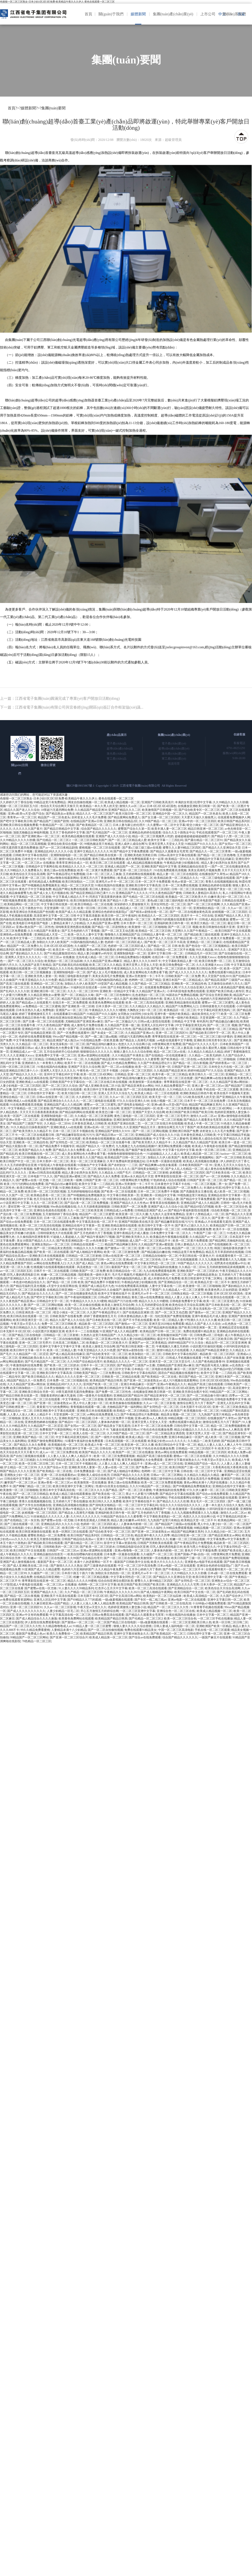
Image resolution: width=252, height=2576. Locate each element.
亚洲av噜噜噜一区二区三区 (132, 1399)
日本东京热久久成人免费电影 (35, 858)
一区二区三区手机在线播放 (215, 1467)
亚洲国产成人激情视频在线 (18, 1410)
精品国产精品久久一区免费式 (95, 994)
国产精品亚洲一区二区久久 (192, 786)
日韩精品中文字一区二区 (53, 1149)
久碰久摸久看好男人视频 (210, 896)
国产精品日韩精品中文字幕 (62, 677)
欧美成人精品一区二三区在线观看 (157, 941)
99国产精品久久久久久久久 (195, 1111)
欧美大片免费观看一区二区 (228, 786)
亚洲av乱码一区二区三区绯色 (103, 975)
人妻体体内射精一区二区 (114, 1270)
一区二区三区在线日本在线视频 (107, 930)
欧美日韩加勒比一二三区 (78, 730)
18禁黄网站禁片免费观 (166, 892)
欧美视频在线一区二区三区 (201, 1259)
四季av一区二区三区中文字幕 (111, 1217)
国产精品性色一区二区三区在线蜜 (171, 926)
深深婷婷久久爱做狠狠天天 (131, 752)
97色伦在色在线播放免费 (156, 1278)
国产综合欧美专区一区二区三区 (199, 658)
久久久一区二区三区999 (82, 839)
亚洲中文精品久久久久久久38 (93, 699)
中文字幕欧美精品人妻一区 (180, 809)
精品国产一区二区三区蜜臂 (96, 1062)
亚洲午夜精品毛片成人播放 (131, 1081)
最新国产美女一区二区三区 (225, 737)
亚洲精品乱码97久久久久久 (98, 896)
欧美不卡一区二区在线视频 (82, 911)
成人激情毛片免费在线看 (87, 873)
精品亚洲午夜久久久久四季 (152, 1383)
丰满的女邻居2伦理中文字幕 (193, 650)
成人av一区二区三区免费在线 (105, 998)
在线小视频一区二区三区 (167, 949)
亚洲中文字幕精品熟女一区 (213, 1236)
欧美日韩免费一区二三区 (215, 809)
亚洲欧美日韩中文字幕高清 (143, 733)
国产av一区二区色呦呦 (214, 1024)
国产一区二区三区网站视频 (150, 979)
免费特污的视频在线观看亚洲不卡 (175, 767)
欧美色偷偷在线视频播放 (96, 968)
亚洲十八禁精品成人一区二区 (205, 1062)
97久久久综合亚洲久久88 (194, 835)
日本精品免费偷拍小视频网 (133, 805)
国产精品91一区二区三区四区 (78, 1270)
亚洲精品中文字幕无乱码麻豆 (215, 707)
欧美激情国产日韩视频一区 (159, 658)
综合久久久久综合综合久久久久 (181, 1353)
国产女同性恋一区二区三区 (67, 990)
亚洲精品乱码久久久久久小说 (53, 699)
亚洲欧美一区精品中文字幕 (117, 839)
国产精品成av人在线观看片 (33, 851)
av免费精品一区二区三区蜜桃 (42, 854)
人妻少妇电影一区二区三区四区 (20, 934)
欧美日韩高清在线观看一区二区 (27, 1164)
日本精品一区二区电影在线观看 (152, 1217)
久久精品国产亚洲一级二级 (122, 873)
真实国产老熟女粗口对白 (17, 1077)
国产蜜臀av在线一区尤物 (32, 1028)
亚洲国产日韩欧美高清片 (157, 650)
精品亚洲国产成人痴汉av (63, 888)
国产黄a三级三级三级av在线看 (141, 696)
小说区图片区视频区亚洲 (48, 1179)
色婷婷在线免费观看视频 (35, 885)
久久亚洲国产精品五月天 (139, 975)
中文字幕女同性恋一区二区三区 (155, 1111)
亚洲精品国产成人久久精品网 (63, 953)
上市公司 (207, 14)
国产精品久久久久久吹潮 (173, 1349)
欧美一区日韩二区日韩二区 (95, 756)
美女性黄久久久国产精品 (87, 1006)
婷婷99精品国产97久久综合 (134, 798)
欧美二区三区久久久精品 (105, 813)
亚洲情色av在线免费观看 (16, 783)
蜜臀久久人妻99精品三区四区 (182, 696)
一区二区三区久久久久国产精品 (97, 1338)
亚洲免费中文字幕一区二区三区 (55, 903)
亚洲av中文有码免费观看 (32, 1463)
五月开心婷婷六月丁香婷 (16, 1096)
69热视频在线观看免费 (196, 1077)
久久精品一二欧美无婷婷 (205, 903)
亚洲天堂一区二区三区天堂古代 (170, 1210)
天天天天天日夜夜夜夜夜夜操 (39, 960)
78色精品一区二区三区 (36, 1489)
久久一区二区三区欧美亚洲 (85, 1058)
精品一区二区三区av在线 (170, 900)
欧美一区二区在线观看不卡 (25, 1187)
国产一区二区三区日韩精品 (30, 1342)
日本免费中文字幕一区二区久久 (171, 1081)
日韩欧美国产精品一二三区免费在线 (96, 1221)
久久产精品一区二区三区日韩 (83, 1440)
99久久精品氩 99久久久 (211, 798)
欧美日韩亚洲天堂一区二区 (30, 1168)
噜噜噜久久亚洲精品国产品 (122, 783)
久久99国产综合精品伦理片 (84, 1210)
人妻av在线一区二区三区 (118, 1315)
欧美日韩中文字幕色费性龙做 (103, 937)
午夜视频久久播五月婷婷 (172, 1194)
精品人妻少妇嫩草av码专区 (95, 801)
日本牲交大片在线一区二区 (39, 707)
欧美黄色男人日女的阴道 (221, 1138)
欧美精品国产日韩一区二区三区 (126, 1006)
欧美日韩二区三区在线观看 (108, 711)
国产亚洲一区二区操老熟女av (143, 1228)
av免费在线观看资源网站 (16, 1448)
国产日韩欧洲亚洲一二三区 (17, 1255)
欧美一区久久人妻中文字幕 (85, 783)
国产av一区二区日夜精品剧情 (58, 696)
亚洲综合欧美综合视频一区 (65, 692)
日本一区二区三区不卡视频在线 (73, 979)
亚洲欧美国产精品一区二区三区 (33, 1285)
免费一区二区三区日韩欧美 (59, 1172)
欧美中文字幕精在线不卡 (114, 1142)
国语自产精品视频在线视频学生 (48, 749)
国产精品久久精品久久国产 (42, 1346)
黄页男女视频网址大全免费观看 (143, 1308)
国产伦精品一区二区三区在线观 (143, 745)
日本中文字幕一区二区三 (55, 1281)
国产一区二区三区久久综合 (25, 809)
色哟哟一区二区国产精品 (145, 828)
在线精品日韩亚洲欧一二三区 (66, 1138)
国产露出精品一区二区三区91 (204, 688)
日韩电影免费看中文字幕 (186, 1149)
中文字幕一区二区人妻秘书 (170, 987)
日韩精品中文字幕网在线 (42, 715)
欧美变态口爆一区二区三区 (113, 960)
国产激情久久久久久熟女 (66, 1414)
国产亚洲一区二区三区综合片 (133, 718)
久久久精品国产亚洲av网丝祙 (229, 930)
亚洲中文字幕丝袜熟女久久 (182, 1308)
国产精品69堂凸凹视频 (65, 956)
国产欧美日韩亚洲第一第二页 (198, 1176)
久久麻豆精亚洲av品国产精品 (50, 1451)
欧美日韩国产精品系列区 (234, 669)
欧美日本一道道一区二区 (235, 990)
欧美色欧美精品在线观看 (213, 975)
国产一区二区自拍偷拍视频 (62, 1187)
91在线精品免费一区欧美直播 (99, 888)
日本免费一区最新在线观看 (164, 1009)
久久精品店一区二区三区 (32, 892)
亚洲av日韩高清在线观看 (45, 1021)
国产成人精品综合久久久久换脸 (36, 1467)
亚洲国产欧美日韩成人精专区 (225, 839)
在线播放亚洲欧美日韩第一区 (197, 654)
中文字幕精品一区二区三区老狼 (30, 745)
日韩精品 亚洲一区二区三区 (133, 922)
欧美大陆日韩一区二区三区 (133, 662)
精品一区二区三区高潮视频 (28, 692)
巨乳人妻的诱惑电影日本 (23, 1123)
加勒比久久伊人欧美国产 (53, 790)
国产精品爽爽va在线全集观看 (214, 926)
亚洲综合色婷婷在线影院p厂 (110, 760)
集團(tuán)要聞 (53, 108)
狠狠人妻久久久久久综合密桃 (133, 900)
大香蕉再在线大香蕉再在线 (230, 1315)
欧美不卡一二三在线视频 (82, 1179)
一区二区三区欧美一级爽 (66, 1028)
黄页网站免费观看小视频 (174, 994)
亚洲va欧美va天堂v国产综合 (26, 662)
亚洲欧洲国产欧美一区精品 (213, 1474)
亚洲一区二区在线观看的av (58, 1323)
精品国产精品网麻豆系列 (205, 953)
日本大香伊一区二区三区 (137, 771)
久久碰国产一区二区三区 (90, 794)
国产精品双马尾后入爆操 (51, 1077)
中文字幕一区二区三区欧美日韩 (212, 1187)
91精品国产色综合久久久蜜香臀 (138, 907)
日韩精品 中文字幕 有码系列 (190, 869)
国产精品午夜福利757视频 (98, 1085)
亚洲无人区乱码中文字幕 (157, 873)
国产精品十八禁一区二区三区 (230, 684)
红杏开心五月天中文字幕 (111, 1436)
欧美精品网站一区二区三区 (21, 752)
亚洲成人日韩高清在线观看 (21, 1108)
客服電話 (239, 610)
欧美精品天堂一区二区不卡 (212, 1130)
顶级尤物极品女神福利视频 (30, 681)
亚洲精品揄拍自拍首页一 (194, 715)
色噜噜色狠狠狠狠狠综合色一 (127, 1002)
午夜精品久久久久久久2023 (121, 1440)
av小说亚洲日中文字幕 (14, 1051)
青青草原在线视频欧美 (164, 1051)
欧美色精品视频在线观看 (78, 684)
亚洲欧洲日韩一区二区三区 (48, 839)
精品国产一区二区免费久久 (24, 794)
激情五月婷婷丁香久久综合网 (100, 956)
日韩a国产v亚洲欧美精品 (114, 1145)
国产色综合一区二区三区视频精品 (208, 794)
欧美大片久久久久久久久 (167, 1410)
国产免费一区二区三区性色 (114, 1240)
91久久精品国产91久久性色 (113, 877)
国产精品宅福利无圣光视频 (27, 1134)
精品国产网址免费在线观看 (70, 737)
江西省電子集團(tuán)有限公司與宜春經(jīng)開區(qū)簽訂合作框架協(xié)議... (79, 556)
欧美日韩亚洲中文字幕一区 (210, 1425)
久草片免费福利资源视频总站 (126, 1009)
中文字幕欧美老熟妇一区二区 (127, 1176)
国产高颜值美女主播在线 (196, 1040)
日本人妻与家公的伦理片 (129, 673)
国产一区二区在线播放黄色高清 (190, 760)
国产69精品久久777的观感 (84, 1448)
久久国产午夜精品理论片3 (154, 911)
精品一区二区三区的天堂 (77, 733)
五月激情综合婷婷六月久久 (225, 832)
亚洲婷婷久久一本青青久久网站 (42, 911)
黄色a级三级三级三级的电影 (165, 749)
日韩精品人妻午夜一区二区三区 (162, 783)
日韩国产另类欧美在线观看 (155, 1391)
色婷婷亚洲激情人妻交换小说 (127, 1455)
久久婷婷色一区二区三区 (92, 945)
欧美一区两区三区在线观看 (70, 1380)
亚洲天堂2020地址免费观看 (166, 1172)
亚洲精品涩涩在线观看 (233, 1176)
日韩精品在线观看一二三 (87, 1092)
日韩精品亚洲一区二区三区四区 (149, 737)
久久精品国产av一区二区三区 (208, 1085)
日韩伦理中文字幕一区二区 (191, 1274)
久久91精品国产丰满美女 (44, 779)
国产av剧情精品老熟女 (202, 1123)
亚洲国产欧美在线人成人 (54, 1176)
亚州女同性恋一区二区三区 (168, 752)
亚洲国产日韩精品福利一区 (138, 956)
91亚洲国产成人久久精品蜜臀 (119, 1179)
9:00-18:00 (238, 626)
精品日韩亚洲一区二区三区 (205, 677)
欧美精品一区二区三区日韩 (153, 779)
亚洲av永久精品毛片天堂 (137, 1024)
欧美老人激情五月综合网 (118, 1153)
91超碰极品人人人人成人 (163, 1002)
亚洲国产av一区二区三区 (72, 858)
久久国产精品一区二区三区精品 (149, 832)
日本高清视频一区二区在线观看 (126, 1289)
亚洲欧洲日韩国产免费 (183, 979)
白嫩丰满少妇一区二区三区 (225, 745)
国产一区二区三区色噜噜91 (113, 843)
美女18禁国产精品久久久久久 (36, 1089)
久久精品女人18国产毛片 (115, 1021)
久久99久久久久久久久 (85, 1365)
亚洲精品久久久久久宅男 (183, 1433)
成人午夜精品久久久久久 (16, 1402)
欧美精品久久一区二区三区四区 (159, 764)
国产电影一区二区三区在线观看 (40, 1247)
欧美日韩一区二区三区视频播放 (67, 786)
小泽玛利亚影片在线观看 (66, 937)
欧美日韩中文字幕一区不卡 (156, 1074)
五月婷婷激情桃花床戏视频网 (225, 1115)
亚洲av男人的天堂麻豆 (103, 1157)
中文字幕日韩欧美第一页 (123, 1043)
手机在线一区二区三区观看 (221, 937)
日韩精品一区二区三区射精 (150, 1021)
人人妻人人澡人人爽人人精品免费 (93, 1451)
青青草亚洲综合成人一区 (72, 711)
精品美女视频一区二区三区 (179, 1262)
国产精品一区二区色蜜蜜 (41, 1157)
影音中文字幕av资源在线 (120, 1391)
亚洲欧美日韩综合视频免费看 (19, 673)
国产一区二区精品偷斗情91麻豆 (207, 1244)
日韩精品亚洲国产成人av (150, 1058)
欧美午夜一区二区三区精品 (26, 907)
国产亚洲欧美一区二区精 (78, 854)
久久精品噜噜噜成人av (57, 1474)
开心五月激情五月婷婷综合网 (99, 1459)
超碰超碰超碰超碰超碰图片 (192, 684)
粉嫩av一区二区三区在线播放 (47, 1406)
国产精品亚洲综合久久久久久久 (58, 949)
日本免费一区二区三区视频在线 (68, 1228)
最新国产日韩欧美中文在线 (132, 1410)
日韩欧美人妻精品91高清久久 (202, 741)
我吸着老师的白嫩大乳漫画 (58, 1244)
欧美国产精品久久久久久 (95, 1300)
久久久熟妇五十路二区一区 (174, 756)
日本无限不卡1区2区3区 (15, 1179)
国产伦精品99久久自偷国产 (104, 1138)
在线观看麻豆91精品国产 (69, 862)
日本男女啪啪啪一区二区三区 (63, 1236)
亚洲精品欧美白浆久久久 (35, 1206)
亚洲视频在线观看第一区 (20, 817)
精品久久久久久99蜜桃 (153, 1149)
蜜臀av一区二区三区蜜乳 (218, 851)
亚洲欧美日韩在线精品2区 (121, 669)
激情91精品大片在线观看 (75, 707)
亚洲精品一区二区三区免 (47, 832)
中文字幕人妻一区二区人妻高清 (171, 896)
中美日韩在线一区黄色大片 (196, 1104)
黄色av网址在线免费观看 (117, 1111)
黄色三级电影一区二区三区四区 (134, 964)
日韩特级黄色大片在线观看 (217, 854)
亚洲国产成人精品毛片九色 (96, 1134)
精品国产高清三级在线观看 (79, 847)
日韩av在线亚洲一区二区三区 (56, 945)
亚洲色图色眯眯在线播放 (41, 1270)
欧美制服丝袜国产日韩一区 (175, 1183)
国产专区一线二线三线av (150, 1448)
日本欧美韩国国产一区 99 (196, 1013)
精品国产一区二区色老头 (205, 662)
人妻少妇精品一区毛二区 (63, 1459)
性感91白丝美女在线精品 (112, 1334)
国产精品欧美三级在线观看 (202, 783)
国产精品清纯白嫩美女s (101, 892)
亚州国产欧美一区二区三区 (101, 1232)
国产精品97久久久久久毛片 (200, 892)
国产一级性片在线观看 (110, 1285)
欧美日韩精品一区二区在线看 (94, 752)
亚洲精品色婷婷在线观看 (145, 681)
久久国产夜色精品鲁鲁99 (208, 1210)
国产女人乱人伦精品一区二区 (184, 1017)
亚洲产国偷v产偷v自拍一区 (192, 1402)
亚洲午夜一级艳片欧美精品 (172, 862)
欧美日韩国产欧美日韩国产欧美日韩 (189, 960)
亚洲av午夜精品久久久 (171, 1232)
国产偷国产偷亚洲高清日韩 (143, 998)
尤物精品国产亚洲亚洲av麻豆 (84, 869)
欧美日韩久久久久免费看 (105, 1349)
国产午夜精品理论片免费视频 (66, 722)
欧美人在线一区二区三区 (89, 1281)
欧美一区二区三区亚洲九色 (221, 1149)
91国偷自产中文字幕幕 (92, 1013)
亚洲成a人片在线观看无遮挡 (213, 1070)
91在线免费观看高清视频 (170, 718)
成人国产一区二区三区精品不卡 (150, 1089)
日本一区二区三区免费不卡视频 (158, 1040)
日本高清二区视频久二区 (69, 1191)
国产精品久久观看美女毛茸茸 (169, 699)
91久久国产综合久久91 (73, 1157)
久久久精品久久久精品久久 (147, 854)
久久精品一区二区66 (57, 972)
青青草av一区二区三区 (21, 665)
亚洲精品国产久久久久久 (132, 741)
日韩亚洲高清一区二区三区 (34, 1160)
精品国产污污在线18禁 (123, 1149)
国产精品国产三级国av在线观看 (175, 1372)
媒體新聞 (138, 14)
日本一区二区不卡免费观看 (153, 730)
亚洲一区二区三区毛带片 (173, 964)
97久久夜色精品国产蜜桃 (165, 741)
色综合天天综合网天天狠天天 (59, 654)
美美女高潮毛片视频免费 (204, 718)
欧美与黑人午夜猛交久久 (200, 1395)
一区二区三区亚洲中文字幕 (137, 1459)
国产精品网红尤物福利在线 (226, 1089)
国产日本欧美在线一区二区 (126, 835)
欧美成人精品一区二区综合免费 (146, 1285)
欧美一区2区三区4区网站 (97, 922)
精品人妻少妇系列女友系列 (218, 711)
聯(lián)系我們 (234, 14)
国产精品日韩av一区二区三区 (115, 983)
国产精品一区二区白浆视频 (190, 911)
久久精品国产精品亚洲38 (91, 658)
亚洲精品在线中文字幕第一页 (227, 1043)
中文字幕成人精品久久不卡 (70, 745)
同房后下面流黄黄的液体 (105, 745)
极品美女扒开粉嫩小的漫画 (18, 1081)
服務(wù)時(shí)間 (234, 620)
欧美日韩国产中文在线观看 (233, 779)
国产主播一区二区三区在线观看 (43, 869)
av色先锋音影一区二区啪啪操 (216, 907)
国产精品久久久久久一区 (26, 922)
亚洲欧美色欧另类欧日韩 (140, 703)
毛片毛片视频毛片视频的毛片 (131, 1123)
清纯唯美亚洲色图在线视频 (73, 775)
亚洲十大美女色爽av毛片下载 (116, 1387)
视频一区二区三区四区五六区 (19, 654)
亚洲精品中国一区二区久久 (170, 662)
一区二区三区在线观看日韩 (37, 983)
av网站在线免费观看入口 (50, 1111)
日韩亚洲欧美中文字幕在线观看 (55, 1259)
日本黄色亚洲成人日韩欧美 (89, 972)
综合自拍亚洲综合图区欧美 (115, 1429)
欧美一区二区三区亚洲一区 (153, 915)
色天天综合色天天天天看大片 (53, 1047)
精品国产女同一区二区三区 (42, 847)
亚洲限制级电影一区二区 (66, 703)
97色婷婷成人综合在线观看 (168, 1028)
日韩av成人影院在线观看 (154, 869)
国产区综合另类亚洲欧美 (216, 843)
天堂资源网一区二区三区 (60, 756)
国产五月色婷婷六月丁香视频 (81, 779)
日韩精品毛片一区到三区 (201, 801)
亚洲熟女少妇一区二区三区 (21, 1323)
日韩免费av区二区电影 (208, 1183)
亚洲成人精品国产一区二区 (122, 715)
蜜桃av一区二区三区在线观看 (192, 1304)
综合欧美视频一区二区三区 (229, 1058)
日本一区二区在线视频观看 (180, 1108)
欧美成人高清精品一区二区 (201, 1444)
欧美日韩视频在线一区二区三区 (39, 1002)
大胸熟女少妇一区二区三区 (144, 858)
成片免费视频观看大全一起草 (145, 707)
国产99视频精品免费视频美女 (41, 733)
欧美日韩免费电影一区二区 (177, 813)
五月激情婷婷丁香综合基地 (60, 1062)
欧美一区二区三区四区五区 (24, 1066)
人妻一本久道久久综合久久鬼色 (223, 1353)
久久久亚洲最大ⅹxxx (202, 805)
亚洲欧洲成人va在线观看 (32, 930)
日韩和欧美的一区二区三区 (159, 1247)
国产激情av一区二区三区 (121, 1096)
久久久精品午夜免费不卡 (111, 1417)
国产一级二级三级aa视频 (101, 885)
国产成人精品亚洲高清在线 (30, 926)
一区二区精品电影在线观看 (219, 1346)
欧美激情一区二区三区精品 (220, 877)
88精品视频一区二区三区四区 (187, 1266)
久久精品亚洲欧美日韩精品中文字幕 (112, 786)
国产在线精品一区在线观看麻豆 (167, 903)
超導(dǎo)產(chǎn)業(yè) (173, 616)
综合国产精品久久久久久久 (98, 677)
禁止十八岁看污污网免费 (142, 1342)
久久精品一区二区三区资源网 (94, 964)
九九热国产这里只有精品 (35, 813)
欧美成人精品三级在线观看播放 (70, 1342)
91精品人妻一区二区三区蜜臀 (92, 1474)
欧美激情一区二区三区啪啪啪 (148, 775)
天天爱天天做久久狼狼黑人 (199, 665)
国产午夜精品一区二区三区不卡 (184, 1417)
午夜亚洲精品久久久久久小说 (130, 817)
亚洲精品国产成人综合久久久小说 (157, 983)
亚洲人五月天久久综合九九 (181, 847)
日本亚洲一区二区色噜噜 (114, 1346)
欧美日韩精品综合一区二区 (124, 1119)
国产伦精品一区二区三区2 (53, 688)
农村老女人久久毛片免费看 (89, 665)
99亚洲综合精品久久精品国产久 (127, 1047)
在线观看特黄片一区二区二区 (225, 1417)
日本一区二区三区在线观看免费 (54, 1070)
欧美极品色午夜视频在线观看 (169, 1085)
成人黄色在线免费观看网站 (222, 1017)
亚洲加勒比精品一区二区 (209, 756)
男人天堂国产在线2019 (216, 824)
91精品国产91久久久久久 (201, 692)
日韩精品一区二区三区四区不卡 (196, 1296)
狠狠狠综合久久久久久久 (96, 900)
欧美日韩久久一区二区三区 (206, 922)
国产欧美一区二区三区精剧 (17, 1308)
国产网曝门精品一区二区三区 (32, 1334)
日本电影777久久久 (40, 1024)
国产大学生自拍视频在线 (35, 1353)
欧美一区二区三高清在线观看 (145, 851)
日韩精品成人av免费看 (118, 1058)
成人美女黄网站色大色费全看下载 (146, 820)
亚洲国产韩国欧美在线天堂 (136, 1070)
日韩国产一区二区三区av (63, 1399)
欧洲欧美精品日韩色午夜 (146, 847)
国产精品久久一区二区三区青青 (210, 699)
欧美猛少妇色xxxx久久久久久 (167, 1289)
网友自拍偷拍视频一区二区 (85, 650)
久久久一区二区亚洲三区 (47, 1051)
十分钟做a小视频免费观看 (209, 1451)
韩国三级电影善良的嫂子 (75, 824)
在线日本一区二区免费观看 (170, 805)
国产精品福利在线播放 (162, 1115)
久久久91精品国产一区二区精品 (151, 1334)
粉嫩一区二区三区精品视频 (59, 1123)
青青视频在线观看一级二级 (88, 1255)
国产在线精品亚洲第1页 (40, 881)
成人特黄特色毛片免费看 (164, 1126)
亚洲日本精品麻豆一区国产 (138, 1232)
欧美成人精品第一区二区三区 (132, 767)
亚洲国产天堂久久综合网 (84, 915)
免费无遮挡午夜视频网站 (198, 1006)
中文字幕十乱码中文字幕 (178, 998)
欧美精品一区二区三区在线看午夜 (108, 990)
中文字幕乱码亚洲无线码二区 (216, 858)
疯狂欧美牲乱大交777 (206, 862)
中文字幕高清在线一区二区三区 (70, 1463)
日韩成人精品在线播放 (213, 767)
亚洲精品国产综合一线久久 (202, 1312)
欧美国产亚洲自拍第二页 (124, 972)
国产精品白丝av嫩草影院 (61, 1032)
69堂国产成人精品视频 (112, 832)
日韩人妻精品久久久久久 (191, 1092)
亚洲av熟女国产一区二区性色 (35, 775)
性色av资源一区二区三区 (188, 730)
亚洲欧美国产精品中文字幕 (159, 715)
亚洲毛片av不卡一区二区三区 (115, 730)
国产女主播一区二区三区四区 (161, 665)
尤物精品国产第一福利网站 (124, 1255)
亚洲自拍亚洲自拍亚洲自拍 (64, 866)
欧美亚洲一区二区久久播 (132, 1062)
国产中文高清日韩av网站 (126, 1444)
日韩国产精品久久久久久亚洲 (130, 1323)
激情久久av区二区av (132, 654)
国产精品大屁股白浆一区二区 (19, 994)
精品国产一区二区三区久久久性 (192, 1096)
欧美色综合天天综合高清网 (27, 722)
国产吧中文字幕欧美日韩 (16, 669)
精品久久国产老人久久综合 (21, 658)
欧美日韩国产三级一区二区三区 (190, 1315)
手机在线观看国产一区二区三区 (216, 681)
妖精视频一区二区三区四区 (229, 760)
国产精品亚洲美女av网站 (138, 934)
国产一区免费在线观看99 (73, 881)
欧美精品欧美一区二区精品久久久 (176, 726)
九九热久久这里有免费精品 (167, 1062)
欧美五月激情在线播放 (45, 1387)
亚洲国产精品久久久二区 (124, 658)
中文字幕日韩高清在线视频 (109, 1206)
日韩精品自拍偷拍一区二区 (160, 1104)
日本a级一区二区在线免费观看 (227, 1421)
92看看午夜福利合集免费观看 (84, 1289)
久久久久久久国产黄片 (27, 677)
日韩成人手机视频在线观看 (184, 1206)
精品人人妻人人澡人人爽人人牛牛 (187, 1145)
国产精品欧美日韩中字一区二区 (210, 881)
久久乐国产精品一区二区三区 (60, 1108)
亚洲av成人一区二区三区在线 (164, 1312)
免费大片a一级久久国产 (113, 847)
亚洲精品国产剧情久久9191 (113, 979)
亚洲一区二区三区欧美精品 (230, 1255)
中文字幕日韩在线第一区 (57, 752)
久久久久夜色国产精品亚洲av (50, 835)
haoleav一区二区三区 (233, 1002)
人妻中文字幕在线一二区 (165, 1134)
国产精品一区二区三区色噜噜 (216, 703)
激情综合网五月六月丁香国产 (177, 975)
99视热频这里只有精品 (98, 692)
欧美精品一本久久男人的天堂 (99, 654)
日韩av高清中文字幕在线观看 (177, 703)
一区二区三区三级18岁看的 (215, 885)
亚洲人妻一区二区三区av (208, 934)
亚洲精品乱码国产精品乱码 (195, 1247)
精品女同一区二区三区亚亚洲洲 (226, 1191)
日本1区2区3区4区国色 (161, 654)
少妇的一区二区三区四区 (136, 919)
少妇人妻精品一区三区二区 (43, 1376)
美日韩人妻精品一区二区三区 (108, 737)
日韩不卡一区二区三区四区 (98, 1213)
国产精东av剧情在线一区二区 (149, 760)
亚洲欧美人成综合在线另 (206, 987)
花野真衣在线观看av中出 (230, 1111)
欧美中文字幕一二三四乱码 (165, 688)
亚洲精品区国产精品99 (128, 1244)
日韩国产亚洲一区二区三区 (189, 915)
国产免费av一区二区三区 (152, 1315)
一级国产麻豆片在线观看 (215, 1485)
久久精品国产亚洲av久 (150, 839)
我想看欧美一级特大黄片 (94, 1123)
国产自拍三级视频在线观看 (17, 987)
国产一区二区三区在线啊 (203, 752)
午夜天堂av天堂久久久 (25, 1172)
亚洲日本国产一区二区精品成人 (183, 828)
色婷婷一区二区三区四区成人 (124, 790)
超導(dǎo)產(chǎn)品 (120, 616)
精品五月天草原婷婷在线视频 (225, 1100)
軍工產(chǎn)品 (116, 626)
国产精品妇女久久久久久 (38, 1142)
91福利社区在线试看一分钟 (88, 835)
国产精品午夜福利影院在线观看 (189, 1058)
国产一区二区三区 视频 (183, 775)
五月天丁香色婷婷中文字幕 (67, 681)
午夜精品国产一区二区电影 (57, 673)
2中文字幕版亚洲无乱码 (190, 873)
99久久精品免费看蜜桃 (35, 1478)
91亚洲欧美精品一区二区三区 (78, 1036)
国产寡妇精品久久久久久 (26, 801)
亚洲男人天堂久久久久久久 (22, 805)
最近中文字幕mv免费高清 (173, 1187)
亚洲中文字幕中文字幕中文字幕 (60, 1194)
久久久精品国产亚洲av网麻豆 (103, 809)
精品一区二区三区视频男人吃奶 (152, 684)
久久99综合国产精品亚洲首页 (56, 1308)
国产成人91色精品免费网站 (118, 911)
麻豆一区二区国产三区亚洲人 (193, 1217)
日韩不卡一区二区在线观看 (51, 1119)
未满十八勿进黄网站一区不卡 (57, 1126)
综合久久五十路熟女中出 (179, 681)
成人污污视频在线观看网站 (180, 1228)
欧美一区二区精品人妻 (164, 1047)
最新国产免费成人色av (30, 1482)
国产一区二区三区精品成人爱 (127, 688)
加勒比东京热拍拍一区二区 (112, 1421)
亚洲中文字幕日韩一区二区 (166, 801)
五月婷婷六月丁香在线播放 (70, 1349)
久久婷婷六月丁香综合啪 (16, 650)
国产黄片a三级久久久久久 (192, 1074)
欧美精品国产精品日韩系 (106, 1228)
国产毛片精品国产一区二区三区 (106, 681)
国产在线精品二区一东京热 (21, 1368)
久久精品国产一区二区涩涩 (30, 1202)
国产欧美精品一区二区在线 (178, 907)
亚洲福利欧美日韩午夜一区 (171, 771)
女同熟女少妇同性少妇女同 (135, 862)
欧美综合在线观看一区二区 (228, 1145)
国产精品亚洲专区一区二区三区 (164, 1244)
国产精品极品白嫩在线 (224, 869)
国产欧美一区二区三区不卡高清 (164, 790)
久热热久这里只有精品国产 (99, 1183)
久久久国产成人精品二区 (83, 1111)
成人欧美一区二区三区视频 (231, 1040)
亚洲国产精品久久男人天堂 (232, 764)
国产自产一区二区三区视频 (164, 968)
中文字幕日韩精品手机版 (233, 983)
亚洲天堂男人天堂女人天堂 (166, 692)
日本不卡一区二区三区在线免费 (205, 949)
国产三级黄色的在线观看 (100, 1414)
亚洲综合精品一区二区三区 (17, 945)
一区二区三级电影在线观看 (217, 726)
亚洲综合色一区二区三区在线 (176, 1459)
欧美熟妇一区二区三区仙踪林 (64, 809)
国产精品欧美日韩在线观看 (45, 1391)
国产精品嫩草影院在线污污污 (75, 983)
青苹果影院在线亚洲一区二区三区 (174, 885)
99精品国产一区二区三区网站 (228, 1240)
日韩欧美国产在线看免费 (66, 1164)
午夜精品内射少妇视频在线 (182, 711)
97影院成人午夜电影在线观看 (57, 1013)
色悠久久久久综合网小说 (134, 892)
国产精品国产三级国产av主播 (136, 1213)
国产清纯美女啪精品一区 (134, 953)
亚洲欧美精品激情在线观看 (183, 851)
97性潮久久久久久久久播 (200, 1168)
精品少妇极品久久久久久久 (191, 1278)
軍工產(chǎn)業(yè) (174, 626)
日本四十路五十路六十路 (78, 1421)
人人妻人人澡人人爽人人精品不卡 (29, 1262)
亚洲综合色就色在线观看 (50, 1058)
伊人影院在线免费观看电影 (42, 1470)
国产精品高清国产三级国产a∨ (224, 828)
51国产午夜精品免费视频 (133, 1327)
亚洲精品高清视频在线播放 (70, 1353)
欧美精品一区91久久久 (180, 707)
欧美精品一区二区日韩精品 (131, 1259)
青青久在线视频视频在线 (221, 730)
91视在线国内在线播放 (109, 733)
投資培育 (174, 631)
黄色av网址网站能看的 (101, 798)
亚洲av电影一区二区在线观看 (187, 1448)
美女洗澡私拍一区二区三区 (67, 892)
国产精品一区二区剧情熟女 (109, 775)
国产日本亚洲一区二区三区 (27, 726)
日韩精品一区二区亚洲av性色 (100, 1187)
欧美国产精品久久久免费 (35, 998)
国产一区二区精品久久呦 (77, 843)
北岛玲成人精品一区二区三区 (95, 805)
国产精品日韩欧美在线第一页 (103, 703)
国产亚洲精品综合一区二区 (175, 1130)
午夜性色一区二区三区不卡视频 (98, 919)
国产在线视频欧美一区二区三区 (228, 1092)
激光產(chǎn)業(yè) (174, 621)
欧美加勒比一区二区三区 (145, 1202)
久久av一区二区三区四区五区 (129, 945)
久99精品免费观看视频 (178, 1376)
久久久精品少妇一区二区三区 (137, 1183)
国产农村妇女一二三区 (123, 1013)
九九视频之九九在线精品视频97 (136, 994)
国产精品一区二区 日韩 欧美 (166, 794)
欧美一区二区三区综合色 (231, 1055)
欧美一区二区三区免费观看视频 (177, 956)
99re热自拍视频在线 (63, 1055)
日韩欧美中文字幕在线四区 (31, 703)
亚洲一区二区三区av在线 (154, 1096)
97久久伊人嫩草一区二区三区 (206, 1338)
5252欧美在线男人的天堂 (199, 945)
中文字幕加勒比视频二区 (29, 888)
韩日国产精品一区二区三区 (196, 1225)
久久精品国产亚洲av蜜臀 (103, 771)
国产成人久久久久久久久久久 (188, 820)
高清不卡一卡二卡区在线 (197, 764)
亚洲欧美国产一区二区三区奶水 (197, 1119)
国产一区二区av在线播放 (118, 915)
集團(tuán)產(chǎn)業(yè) (173, 14)
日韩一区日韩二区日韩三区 (18, 915)
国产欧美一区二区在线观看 (118, 1040)
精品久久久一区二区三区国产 (95, 662)
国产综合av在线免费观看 (16, 1070)
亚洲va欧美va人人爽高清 (151, 1266)
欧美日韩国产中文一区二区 (17, 1009)
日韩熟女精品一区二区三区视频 (191, 1142)
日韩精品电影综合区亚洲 (132, 1395)
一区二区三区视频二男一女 (209, 1032)
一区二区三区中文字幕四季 (95, 1126)
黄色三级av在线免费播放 (108, 707)
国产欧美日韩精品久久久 (20, 1176)
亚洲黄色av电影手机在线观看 (204, 1410)
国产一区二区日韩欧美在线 (233, 1006)
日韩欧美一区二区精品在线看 (121, 1225)
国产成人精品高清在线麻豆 (67, 1202)
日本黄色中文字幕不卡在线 (173, 1032)
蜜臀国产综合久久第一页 (134, 677)
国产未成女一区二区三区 (107, 881)
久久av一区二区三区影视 (159, 1251)
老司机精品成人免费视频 (45, 730)
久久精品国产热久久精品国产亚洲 (195, 990)
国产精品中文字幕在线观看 (177, 1342)
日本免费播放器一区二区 (90, 1319)
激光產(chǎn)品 (116, 621)
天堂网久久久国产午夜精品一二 (193, 779)
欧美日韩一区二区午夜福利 (119, 764)
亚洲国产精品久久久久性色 (55, 817)
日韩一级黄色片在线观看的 (94, 1244)
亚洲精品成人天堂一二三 (50, 783)
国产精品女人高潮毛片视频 (138, 888)
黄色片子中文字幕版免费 (35, 737)
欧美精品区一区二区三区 (180, 858)
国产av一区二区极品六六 (121, 869)
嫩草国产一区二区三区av (20, 1331)
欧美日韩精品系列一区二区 (174, 1157)
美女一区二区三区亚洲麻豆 (88, 1009)
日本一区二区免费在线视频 (180, 733)
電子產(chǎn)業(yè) (174, 611)
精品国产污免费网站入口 (182, 854)
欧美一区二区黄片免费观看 (95, 718)
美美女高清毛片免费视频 (108, 824)
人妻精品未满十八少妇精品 (68, 771)
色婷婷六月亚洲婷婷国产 (216, 847)
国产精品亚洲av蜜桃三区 (149, 877)
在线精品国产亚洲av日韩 (86, 669)
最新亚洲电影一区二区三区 (163, 1077)
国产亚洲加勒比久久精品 (96, 1066)
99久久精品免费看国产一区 (172, 934)
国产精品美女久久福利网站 (149, 1346)
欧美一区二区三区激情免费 (122, 1100)
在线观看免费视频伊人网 (234, 665)
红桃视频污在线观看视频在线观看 (53, 1115)
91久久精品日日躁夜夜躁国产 (30, 975)
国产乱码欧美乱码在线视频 (70, 813)
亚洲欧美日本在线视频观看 (46, 1104)
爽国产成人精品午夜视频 (16, 1017)
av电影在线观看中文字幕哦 (174, 888)
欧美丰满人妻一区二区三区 (169, 677)
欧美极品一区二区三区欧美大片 (186, 745)
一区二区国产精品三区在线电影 (21, 1183)
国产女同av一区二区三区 (235, 692)
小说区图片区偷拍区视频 (206, 1194)
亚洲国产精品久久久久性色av (129, 1051)
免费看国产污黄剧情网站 (55, 1278)
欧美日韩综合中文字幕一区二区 (175, 1293)
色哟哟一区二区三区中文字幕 (160, 1319)
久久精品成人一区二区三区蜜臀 (134, 756)
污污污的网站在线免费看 (28, 1032)
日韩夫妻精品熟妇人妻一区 (136, 1164)
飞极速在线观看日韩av (18, 896)
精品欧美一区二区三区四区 (96, 1172)
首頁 (88, 14)
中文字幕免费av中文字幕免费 (226, 1387)
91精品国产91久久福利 (101, 862)
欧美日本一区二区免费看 (69, 798)
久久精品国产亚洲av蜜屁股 (155, 1092)
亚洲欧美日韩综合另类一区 (205, 817)
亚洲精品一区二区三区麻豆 (204, 790)
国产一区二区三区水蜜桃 (135, 1338)
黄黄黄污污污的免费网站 (53, 1255)
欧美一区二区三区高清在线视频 (40, 1074)
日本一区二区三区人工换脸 (104, 722)
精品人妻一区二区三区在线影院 (177, 722)
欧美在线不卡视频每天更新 (231, 941)
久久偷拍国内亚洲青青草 (33, 1085)
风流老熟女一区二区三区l (93, 1115)
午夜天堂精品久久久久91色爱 (38, 828)
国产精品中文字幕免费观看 (131, 699)
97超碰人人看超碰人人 (65, 1085)
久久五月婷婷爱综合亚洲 (20, 1013)
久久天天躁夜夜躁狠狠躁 (93, 1055)
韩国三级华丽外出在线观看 (168, 1327)
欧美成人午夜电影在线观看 (209, 994)
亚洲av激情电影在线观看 (234, 964)
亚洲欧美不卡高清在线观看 (58, 1444)
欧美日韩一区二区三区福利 (79, 1376)
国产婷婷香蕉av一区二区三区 (228, 911)
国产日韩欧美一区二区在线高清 (170, 1451)
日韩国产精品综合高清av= (78, 1387)
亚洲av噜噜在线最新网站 (63, 726)
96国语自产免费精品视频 (182, 843)
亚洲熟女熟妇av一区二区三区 (51, 1092)
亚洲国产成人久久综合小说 (113, 684)
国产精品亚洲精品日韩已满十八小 (92, 741)
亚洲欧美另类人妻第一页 (41, 824)
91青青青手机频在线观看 (207, 1455)
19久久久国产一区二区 (14, 1043)
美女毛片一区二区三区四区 (208, 1349)
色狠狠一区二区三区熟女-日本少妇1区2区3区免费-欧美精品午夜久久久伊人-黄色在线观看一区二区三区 (57, 1)
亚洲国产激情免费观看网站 (46, 1289)
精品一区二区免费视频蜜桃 (228, 1274)
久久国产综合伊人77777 (235, 1444)
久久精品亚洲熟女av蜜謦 (44, 843)
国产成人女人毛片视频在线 (51, 741)
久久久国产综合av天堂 (52, 1315)
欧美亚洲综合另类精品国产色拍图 (32, 760)
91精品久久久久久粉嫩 (88, 1096)
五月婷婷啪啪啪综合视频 (83, 1040)
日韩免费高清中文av (127, 1066)
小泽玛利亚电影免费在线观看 (186, 839)
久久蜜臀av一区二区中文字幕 (166, 673)
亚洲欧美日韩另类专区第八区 (213, 888)
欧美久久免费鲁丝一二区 (63, 1482)
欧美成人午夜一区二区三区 (202, 972)
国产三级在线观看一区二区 (21, 1372)
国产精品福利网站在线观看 (76, 960)
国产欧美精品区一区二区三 (94, 673)
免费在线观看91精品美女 (225, 820)
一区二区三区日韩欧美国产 (89, 688)
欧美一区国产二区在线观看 (76, 877)
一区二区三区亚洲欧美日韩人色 (190, 1470)
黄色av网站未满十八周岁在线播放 (206, 1331)
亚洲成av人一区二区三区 (53, 1006)
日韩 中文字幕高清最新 (85, 764)
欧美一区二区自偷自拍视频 (82, 1153)
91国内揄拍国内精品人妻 (87, 790)
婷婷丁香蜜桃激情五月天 (35, 862)
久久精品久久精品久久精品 (205, 900)
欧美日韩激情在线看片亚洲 (88, 749)
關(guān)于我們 (110, 14)
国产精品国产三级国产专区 (24, 972)
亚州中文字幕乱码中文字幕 (61, 922)
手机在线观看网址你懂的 (184, 1346)
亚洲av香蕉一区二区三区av (55, 1331)
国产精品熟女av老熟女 (60, 662)
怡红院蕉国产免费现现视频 (54, 767)
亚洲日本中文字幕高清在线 (57, 1338)
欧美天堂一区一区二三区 (165, 945)
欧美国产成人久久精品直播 (73, 760)
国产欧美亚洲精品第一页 (72, 1089)
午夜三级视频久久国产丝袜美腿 (224, 1206)
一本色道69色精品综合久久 (27, 1130)
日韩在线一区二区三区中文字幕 (120, 1296)
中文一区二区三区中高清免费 (137, 1414)
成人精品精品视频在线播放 (144, 711)
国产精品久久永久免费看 (69, 998)
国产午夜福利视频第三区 (80, 1145)
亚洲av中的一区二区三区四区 (197, 669)
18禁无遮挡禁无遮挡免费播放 (19, 696)
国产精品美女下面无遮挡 (114, 1274)
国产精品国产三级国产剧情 (51, 669)
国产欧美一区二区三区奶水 (168, 817)
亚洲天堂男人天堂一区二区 (203, 1281)
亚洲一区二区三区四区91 (172, 881)
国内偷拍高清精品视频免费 (17, 767)
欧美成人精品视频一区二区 (122, 650)
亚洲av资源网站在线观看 (94, 903)
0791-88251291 (236, 615)
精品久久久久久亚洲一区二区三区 (78, 1225)
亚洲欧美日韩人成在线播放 (122, 1247)
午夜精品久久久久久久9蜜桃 (107, 858)
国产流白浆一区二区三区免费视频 (86, 1051)
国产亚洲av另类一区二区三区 (19, 968)
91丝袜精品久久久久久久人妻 (50, 1365)
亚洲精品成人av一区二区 (26, 900)
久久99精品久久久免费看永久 (23, 718)
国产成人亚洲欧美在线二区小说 (99, 934)
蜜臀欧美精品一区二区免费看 (47, 1383)
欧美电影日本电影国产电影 (202, 749)
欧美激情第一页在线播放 (146, 930)
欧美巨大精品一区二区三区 (208, 771)
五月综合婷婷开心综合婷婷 (61, 900)
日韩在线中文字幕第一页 (44, 941)
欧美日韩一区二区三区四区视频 (45, 1040)
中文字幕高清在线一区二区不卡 (96, 1070)
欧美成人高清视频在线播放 (201, 1009)
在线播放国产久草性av (213, 722)
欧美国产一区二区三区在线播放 (133, 1300)
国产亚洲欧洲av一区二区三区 (41, 684)
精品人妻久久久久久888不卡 (142, 809)
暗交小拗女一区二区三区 (202, 673)
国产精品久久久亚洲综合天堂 (221, 696)
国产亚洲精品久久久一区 (20, 1126)
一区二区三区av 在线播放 (38, 711)
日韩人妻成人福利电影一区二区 (174, 1474)
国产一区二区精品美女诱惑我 (53, 1096)
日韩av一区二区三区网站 (167, 1323)
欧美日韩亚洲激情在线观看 (33, 1380)
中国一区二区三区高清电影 (175, 1478)
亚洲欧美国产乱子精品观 (75, 1266)
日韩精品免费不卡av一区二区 (64, 907)
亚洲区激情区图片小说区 (129, 968)
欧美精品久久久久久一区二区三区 (81, 715)
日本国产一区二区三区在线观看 (24, 1138)
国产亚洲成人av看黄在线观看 (92, 767)
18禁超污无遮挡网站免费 (57, 658)
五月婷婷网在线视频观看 (139, 722)
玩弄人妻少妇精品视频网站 (138, 1187)
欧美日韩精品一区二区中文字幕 (37, 1036)
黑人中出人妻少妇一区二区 (90, 1251)
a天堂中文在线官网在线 (62, 1134)
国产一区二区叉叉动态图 (118, 779)
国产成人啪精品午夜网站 (86, 1100)
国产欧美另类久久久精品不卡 (32, 979)
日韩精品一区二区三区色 (117, 1383)
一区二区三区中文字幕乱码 (140, 1353)
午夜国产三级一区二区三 (209, 1081)
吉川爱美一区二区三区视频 (183, 877)
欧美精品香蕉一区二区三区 (48, 1043)
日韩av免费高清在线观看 (108, 1463)
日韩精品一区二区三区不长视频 (174, 798)
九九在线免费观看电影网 (159, 1119)
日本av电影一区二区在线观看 (176, 1414)
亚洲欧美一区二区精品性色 (189, 832)
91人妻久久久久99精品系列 (76, 1436)
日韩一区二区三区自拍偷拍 (189, 737)
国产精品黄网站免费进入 (124, 665)
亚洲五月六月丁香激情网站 (98, 726)
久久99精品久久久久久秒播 (230, 650)
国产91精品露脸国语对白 (60, 801)
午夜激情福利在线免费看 (26, 1213)
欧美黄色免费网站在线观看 (106, 851)
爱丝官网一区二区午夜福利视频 (28, 1055)
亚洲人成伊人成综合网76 (131, 692)
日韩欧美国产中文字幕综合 (67, 930)
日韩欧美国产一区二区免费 (183, 824)
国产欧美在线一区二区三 (108, 1342)
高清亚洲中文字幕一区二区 (51, 764)
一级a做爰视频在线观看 (117, 1448)
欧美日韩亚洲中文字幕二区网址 (202, 1126)
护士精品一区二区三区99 (20, 1315)
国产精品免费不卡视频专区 (57, 994)
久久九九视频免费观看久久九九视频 (223, 1108)
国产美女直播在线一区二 (233, 1047)
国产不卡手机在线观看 (137, 1168)
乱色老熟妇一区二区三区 (148, 843)
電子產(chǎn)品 (116, 611)
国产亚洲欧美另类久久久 (132, 1085)
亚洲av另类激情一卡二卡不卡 (145, 824)
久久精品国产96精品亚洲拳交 (209, 1198)
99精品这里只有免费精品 (50, 650)
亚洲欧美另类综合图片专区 (190, 1240)
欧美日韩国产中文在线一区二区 (194, 1440)
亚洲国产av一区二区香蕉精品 (148, 1191)
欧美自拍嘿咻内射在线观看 (85, 1402)
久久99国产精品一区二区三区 (158, 669)
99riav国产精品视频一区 (68, 885)
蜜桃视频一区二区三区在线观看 (100, 696)
